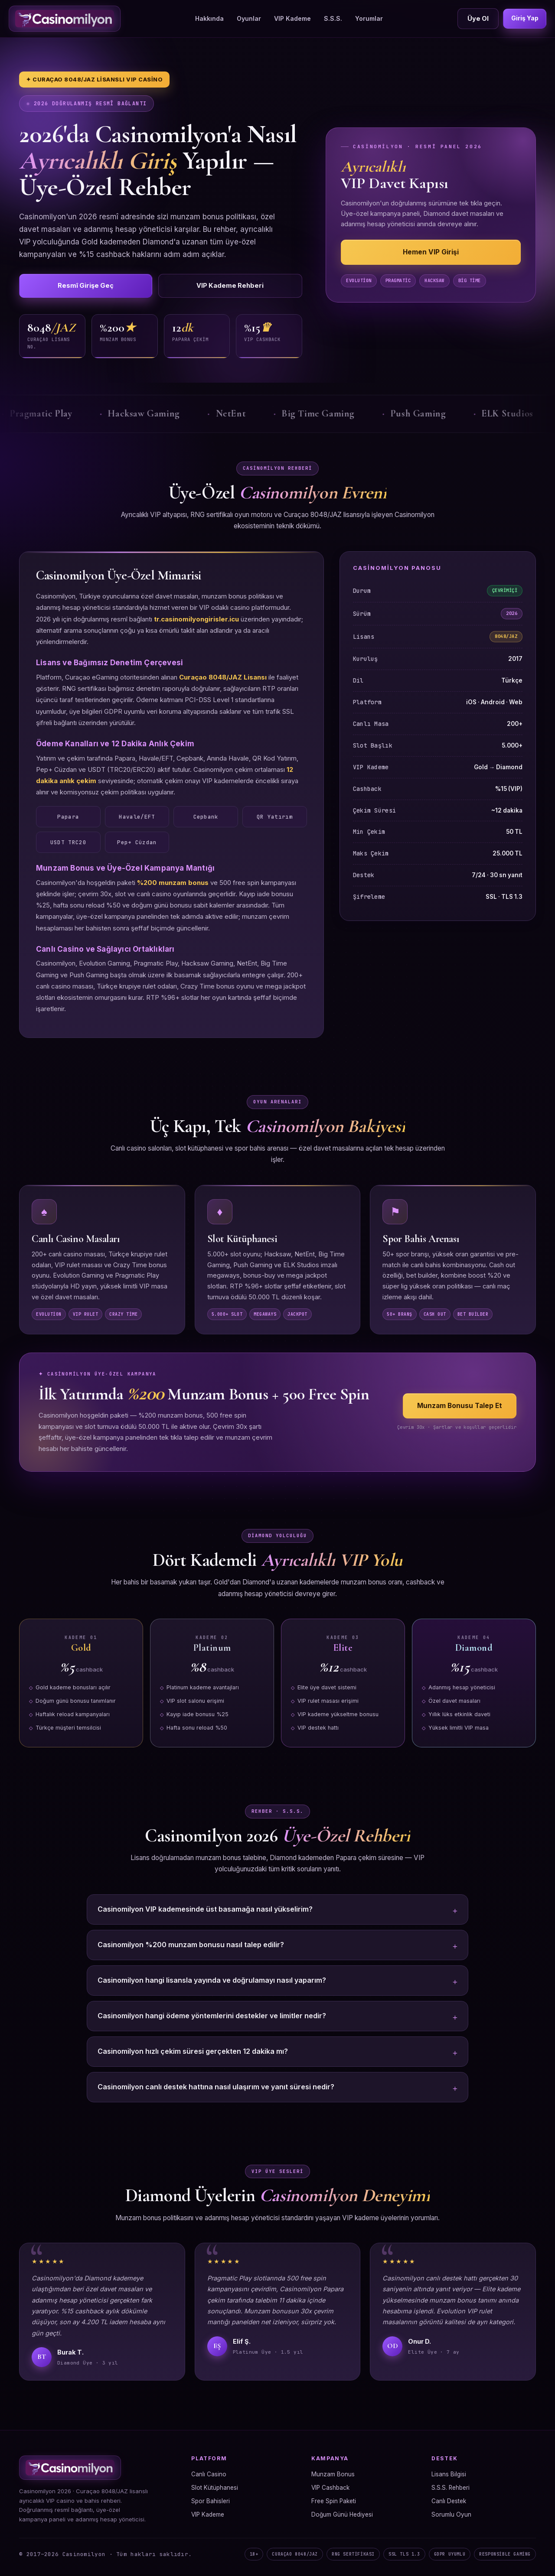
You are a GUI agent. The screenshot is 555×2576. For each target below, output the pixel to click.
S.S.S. (331, 18)
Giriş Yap (522, 18)
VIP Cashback (330, 2489)
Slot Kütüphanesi (214, 2489)
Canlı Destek (448, 2502)
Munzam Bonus (333, 2475)
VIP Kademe (290, 18)
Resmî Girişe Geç (62, 286)
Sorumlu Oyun (451, 2515)
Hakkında (207, 18)
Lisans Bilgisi (448, 2475)
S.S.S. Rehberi (450, 2489)
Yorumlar (367, 18)
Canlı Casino (208, 2475)
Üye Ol (473, 18)
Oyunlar (247, 18)
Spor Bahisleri (210, 2502)
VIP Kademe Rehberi (159, 286)
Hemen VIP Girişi (431, 253)
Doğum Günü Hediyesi (342, 2515)
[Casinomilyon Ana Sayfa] (65, 19)
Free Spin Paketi (333, 2502)
